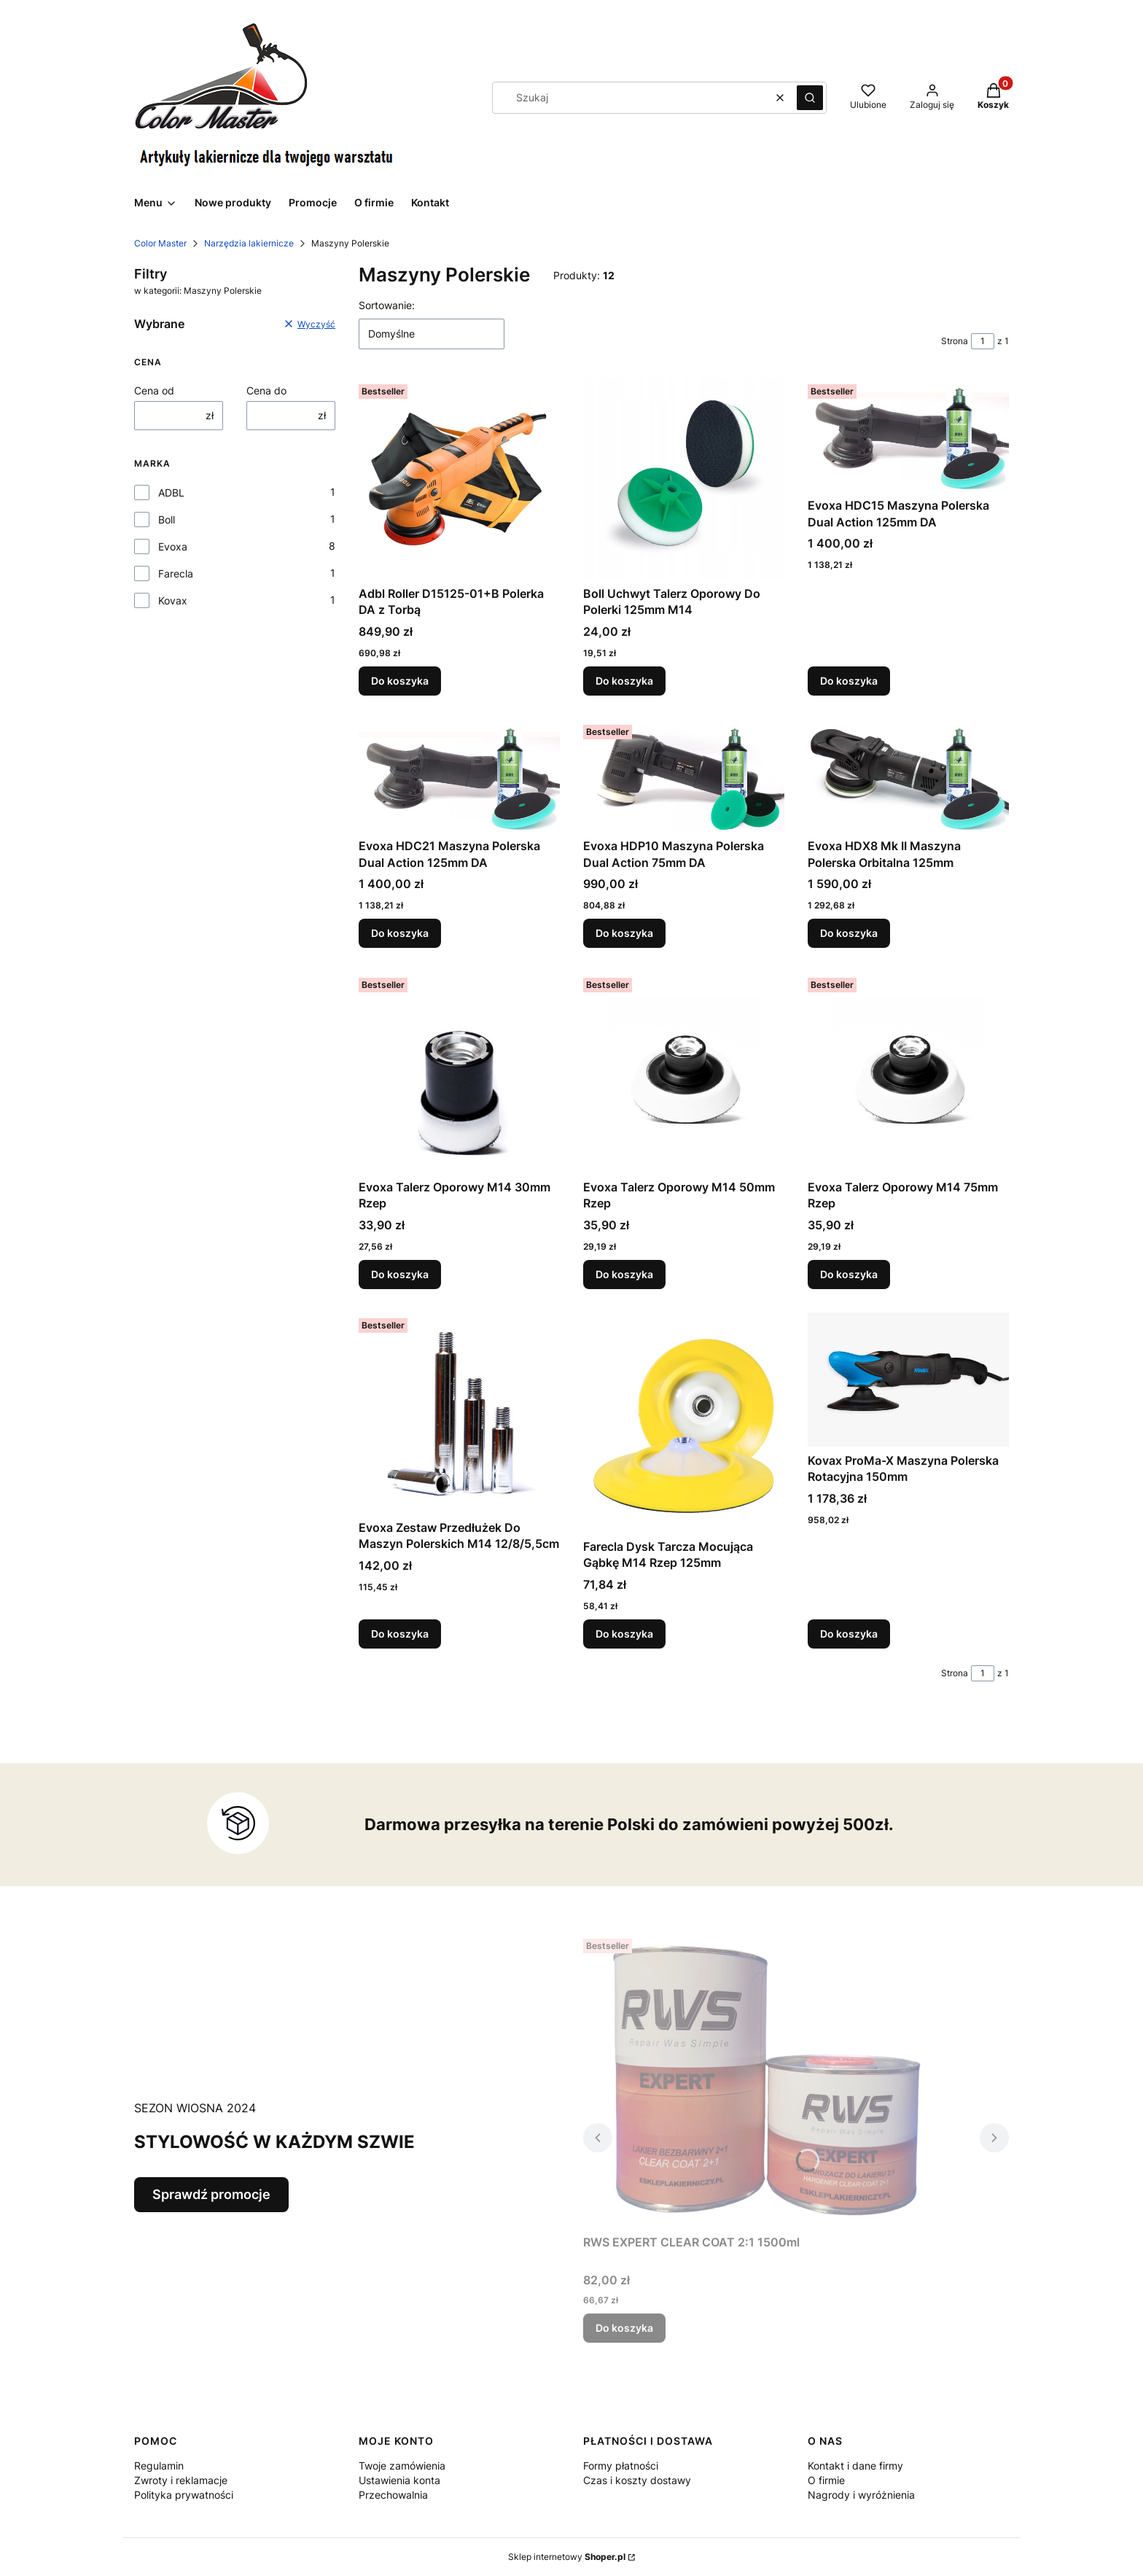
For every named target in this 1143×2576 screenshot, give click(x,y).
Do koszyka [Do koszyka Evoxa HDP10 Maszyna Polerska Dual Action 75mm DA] (624, 933)
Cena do (266, 390)
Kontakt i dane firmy (855, 2465)
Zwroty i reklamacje (180, 2480)
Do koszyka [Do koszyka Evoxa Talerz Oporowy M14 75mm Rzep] (849, 1274)
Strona (954, 340)
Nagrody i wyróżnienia (861, 2495)
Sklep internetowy (566, 2556)
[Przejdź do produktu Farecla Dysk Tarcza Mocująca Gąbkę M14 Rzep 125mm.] (683, 1422)
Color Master (160, 243)
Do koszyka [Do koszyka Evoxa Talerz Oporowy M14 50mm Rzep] (624, 1274)
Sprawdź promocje (211, 2194)
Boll (166, 519)
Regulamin (159, 2465)
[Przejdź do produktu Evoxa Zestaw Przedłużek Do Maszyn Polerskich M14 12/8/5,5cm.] (459, 1413)
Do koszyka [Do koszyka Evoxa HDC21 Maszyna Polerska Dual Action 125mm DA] (400, 933)
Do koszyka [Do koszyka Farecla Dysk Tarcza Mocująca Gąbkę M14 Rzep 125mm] (624, 1633)
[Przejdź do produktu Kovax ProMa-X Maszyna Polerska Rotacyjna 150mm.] (908, 1379)
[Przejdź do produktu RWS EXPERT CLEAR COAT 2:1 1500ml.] (765, 2080)
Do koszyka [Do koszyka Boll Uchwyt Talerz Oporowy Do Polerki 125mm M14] (624, 680)
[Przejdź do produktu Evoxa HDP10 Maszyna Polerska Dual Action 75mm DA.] (683, 775)
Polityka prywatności (183, 2495)
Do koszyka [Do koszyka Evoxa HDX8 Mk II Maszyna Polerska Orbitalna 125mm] (849, 933)
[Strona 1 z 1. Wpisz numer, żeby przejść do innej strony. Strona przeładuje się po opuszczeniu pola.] (982, 341)
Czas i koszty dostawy (637, 2480)
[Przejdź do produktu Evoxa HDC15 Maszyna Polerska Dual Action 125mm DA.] (908, 434)
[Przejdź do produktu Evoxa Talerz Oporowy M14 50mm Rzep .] (683, 1072)
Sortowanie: (387, 305)
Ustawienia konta (399, 2480)
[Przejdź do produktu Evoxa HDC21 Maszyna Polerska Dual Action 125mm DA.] (459, 775)
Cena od (154, 390)
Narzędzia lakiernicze (249, 243)
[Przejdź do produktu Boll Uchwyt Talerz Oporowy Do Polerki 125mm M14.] (683, 479)
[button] (810, 97)
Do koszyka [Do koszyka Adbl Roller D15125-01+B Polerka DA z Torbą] (400, 680)
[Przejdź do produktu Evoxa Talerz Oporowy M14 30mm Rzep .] (459, 1072)
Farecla (175, 573)
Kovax (172, 600)
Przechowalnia (393, 2495)
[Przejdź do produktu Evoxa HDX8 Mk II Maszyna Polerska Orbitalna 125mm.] (908, 775)
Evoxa (172, 546)
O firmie (826, 2480)
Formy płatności (620, 2465)
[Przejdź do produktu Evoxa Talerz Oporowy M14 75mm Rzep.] (908, 1072)
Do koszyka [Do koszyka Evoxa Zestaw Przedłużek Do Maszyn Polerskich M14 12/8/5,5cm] (400, 1633)
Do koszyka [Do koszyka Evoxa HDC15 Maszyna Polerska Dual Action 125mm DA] (849, 680)
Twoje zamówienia (402, 2465)
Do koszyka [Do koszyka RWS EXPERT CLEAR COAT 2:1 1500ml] (624, 2328)
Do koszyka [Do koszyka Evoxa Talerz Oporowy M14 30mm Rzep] (400, 1274)
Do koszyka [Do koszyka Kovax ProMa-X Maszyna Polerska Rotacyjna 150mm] (849, 1633)
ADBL (171, 492)
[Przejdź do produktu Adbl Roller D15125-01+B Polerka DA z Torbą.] (459, 479)
